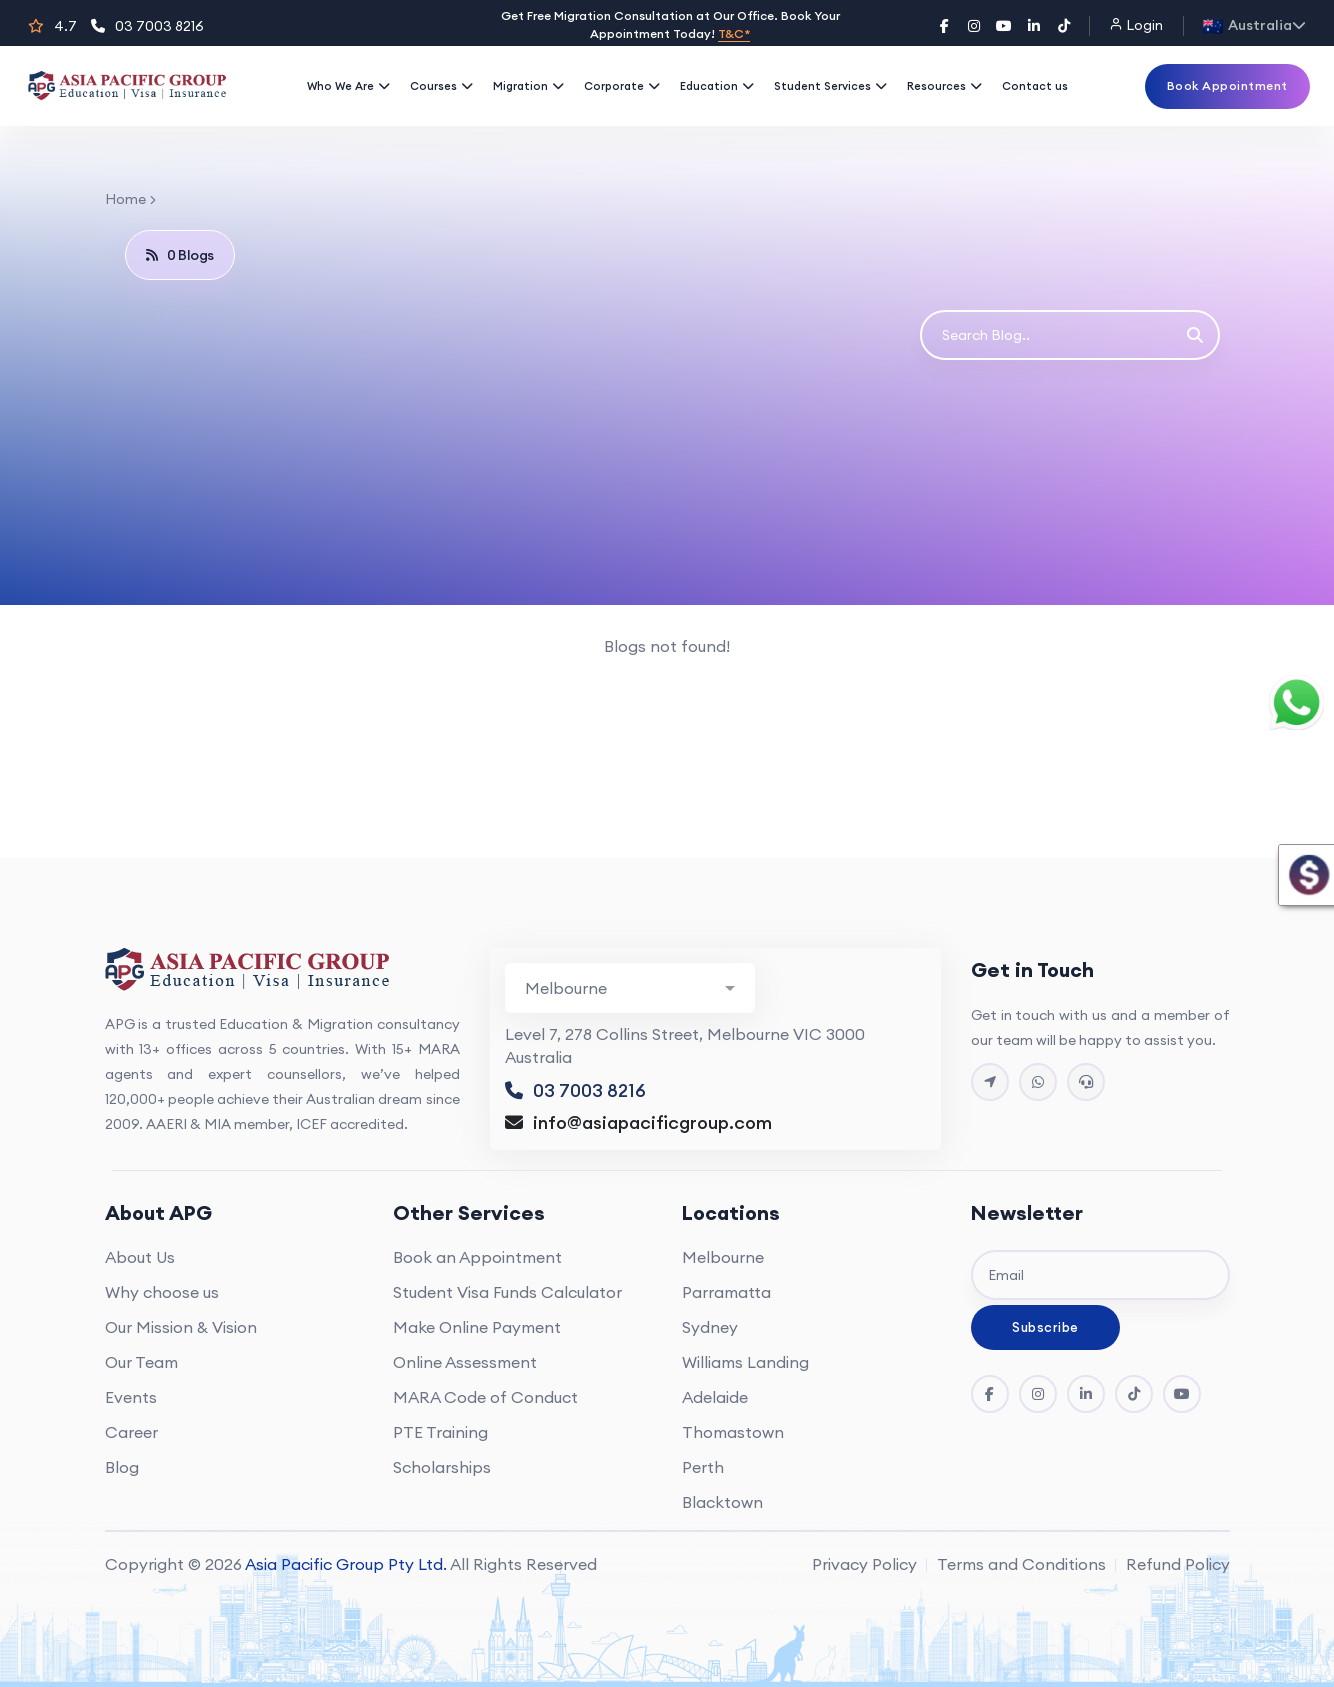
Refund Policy (1178, 1564)
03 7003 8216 (147, 26)
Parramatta (726, 1292)
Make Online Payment (477, 1327)
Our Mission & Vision (181, 1327)
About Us (140, 1257)
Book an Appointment (477, 1257)
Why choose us (162, 1292)
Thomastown (733, 1432)
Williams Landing (745, 1362)
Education (717, 86)
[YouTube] (1004, 26)
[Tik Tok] (1134, 1394)
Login (1136, 25)
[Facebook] (944, 26)
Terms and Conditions (1021, 1564)
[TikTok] (1064, 26)
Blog (122, 1467)
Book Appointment (1227, 85)
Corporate (622, 86)
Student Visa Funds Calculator (507, 1292)
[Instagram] (974, 26)
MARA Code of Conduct (485, 1397)
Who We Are (348, 86)
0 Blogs (180, 255)
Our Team (141, 1362)
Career (131, 1432)
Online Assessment (465, 1362)
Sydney (710, 1327)
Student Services (830, 86)
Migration (528, 86)
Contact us (1035, 86)
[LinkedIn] (1034, 26)
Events (131, 1397)
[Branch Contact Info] (630, 988)
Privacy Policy (864, 1564)
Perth (703, 1467)
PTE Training (440, 1432)
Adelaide (715, 1397)
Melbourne (723, 1257)
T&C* (734, 33)
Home (125, 199)
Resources (944, 86)
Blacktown (722, 1502)
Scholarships (442, 1467)
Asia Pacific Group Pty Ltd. (346, 1564)
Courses (441, 86)
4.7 (52, 26)
